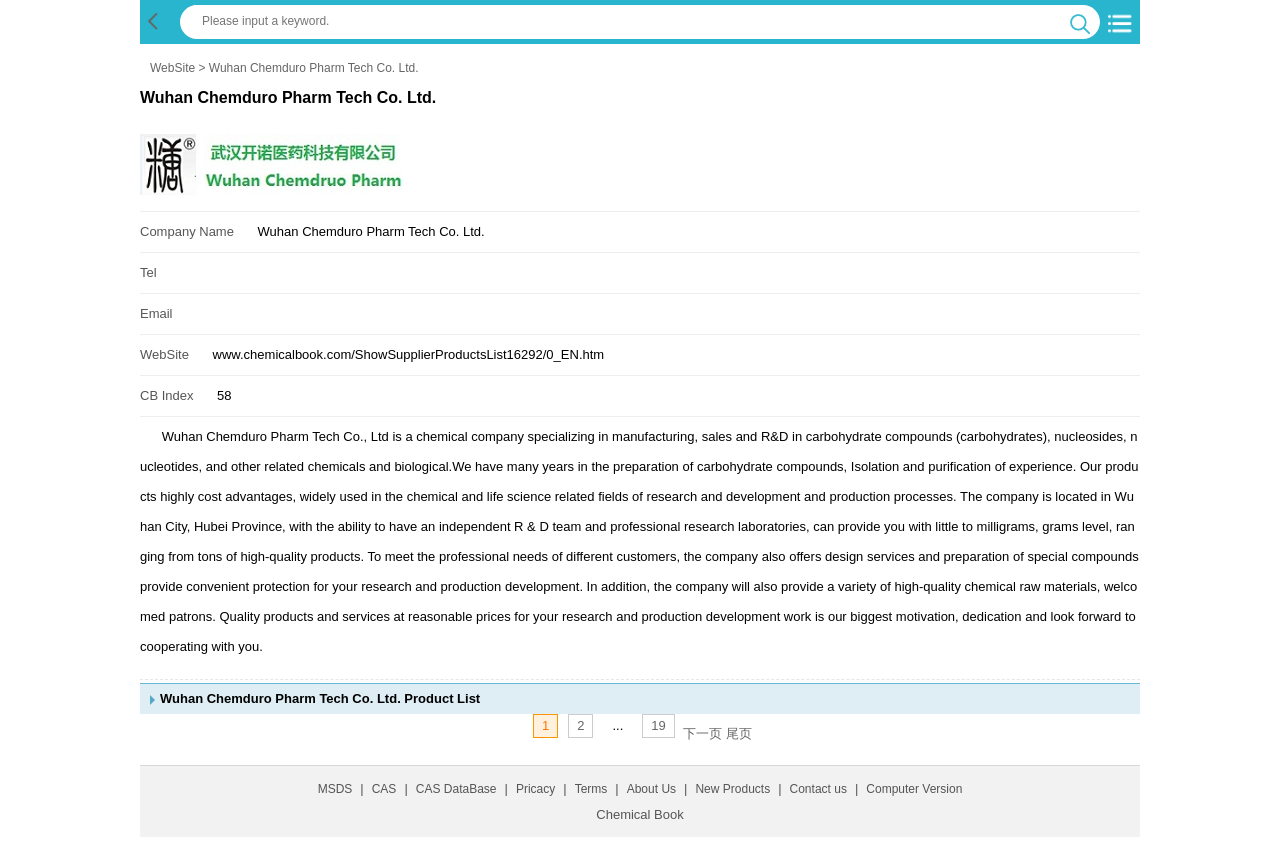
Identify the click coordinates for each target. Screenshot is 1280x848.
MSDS (335, 789)
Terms (591, 789)
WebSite (172, 68)
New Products (732, 789)
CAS (384, 789)
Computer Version (914, 789)
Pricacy (535, 789)
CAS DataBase (456, 789)
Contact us (818, 789)
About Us (651, 789)
